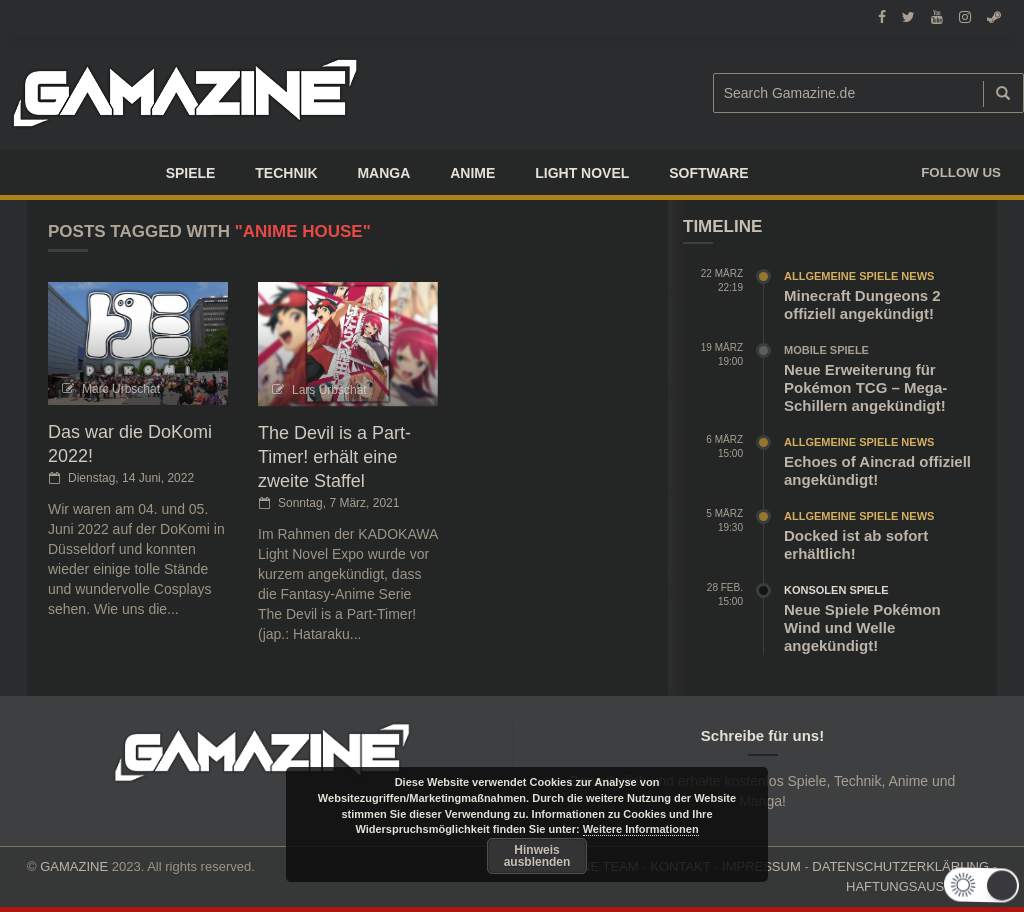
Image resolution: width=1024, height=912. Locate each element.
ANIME (472, 173)
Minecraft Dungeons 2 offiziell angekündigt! (862, 304)
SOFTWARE (708, 173)
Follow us (961, 172)
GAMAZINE (74, 866)
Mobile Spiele (826, 350)
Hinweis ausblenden (537, 856)
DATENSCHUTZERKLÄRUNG (900, 866)
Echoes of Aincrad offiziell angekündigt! (877, 470)
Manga (383, 173)
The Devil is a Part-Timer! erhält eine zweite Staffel (334, 457)
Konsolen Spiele (836, 590)
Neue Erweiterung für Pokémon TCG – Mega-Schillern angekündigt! (865, 387)
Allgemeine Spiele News (859, 276)
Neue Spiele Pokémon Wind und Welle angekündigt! (862, 627)
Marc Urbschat (121, 389)
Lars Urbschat (329, 390)
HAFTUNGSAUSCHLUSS (921, 886)
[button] (983, 884)
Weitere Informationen (641, 829)
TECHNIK (286, 173)
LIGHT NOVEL (582, 173)
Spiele (191, 173)
